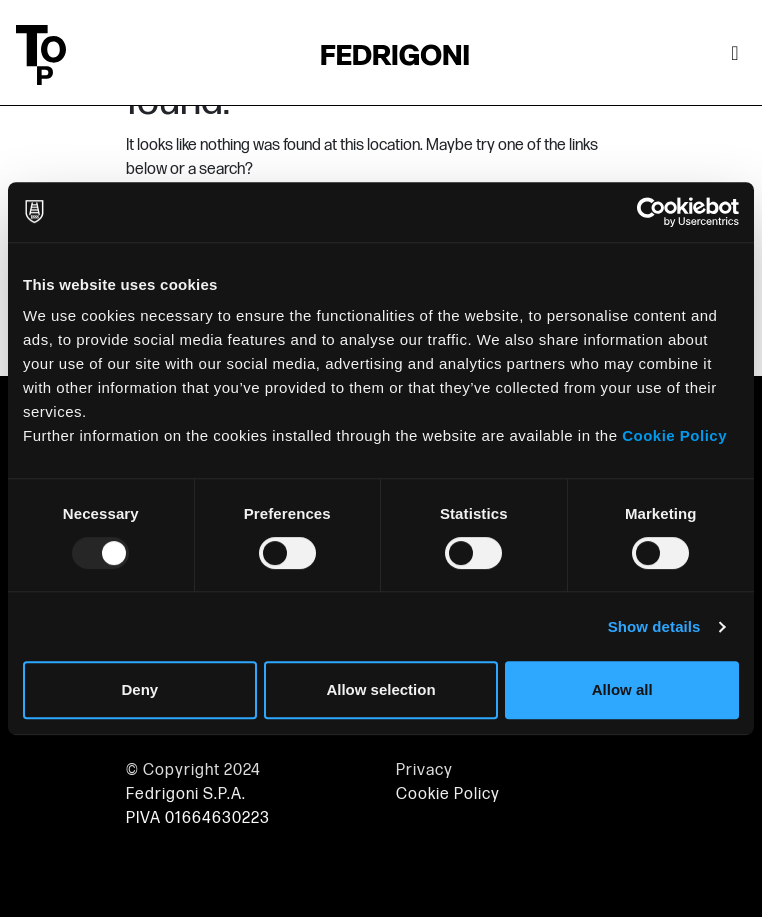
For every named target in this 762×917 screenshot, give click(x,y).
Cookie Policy (674, 435)
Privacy (424, 770)
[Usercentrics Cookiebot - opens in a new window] (651, 212)
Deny (139, 689)
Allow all (622, 689)
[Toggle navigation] (735, 55)
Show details (654, 626)
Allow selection (380, 689)
